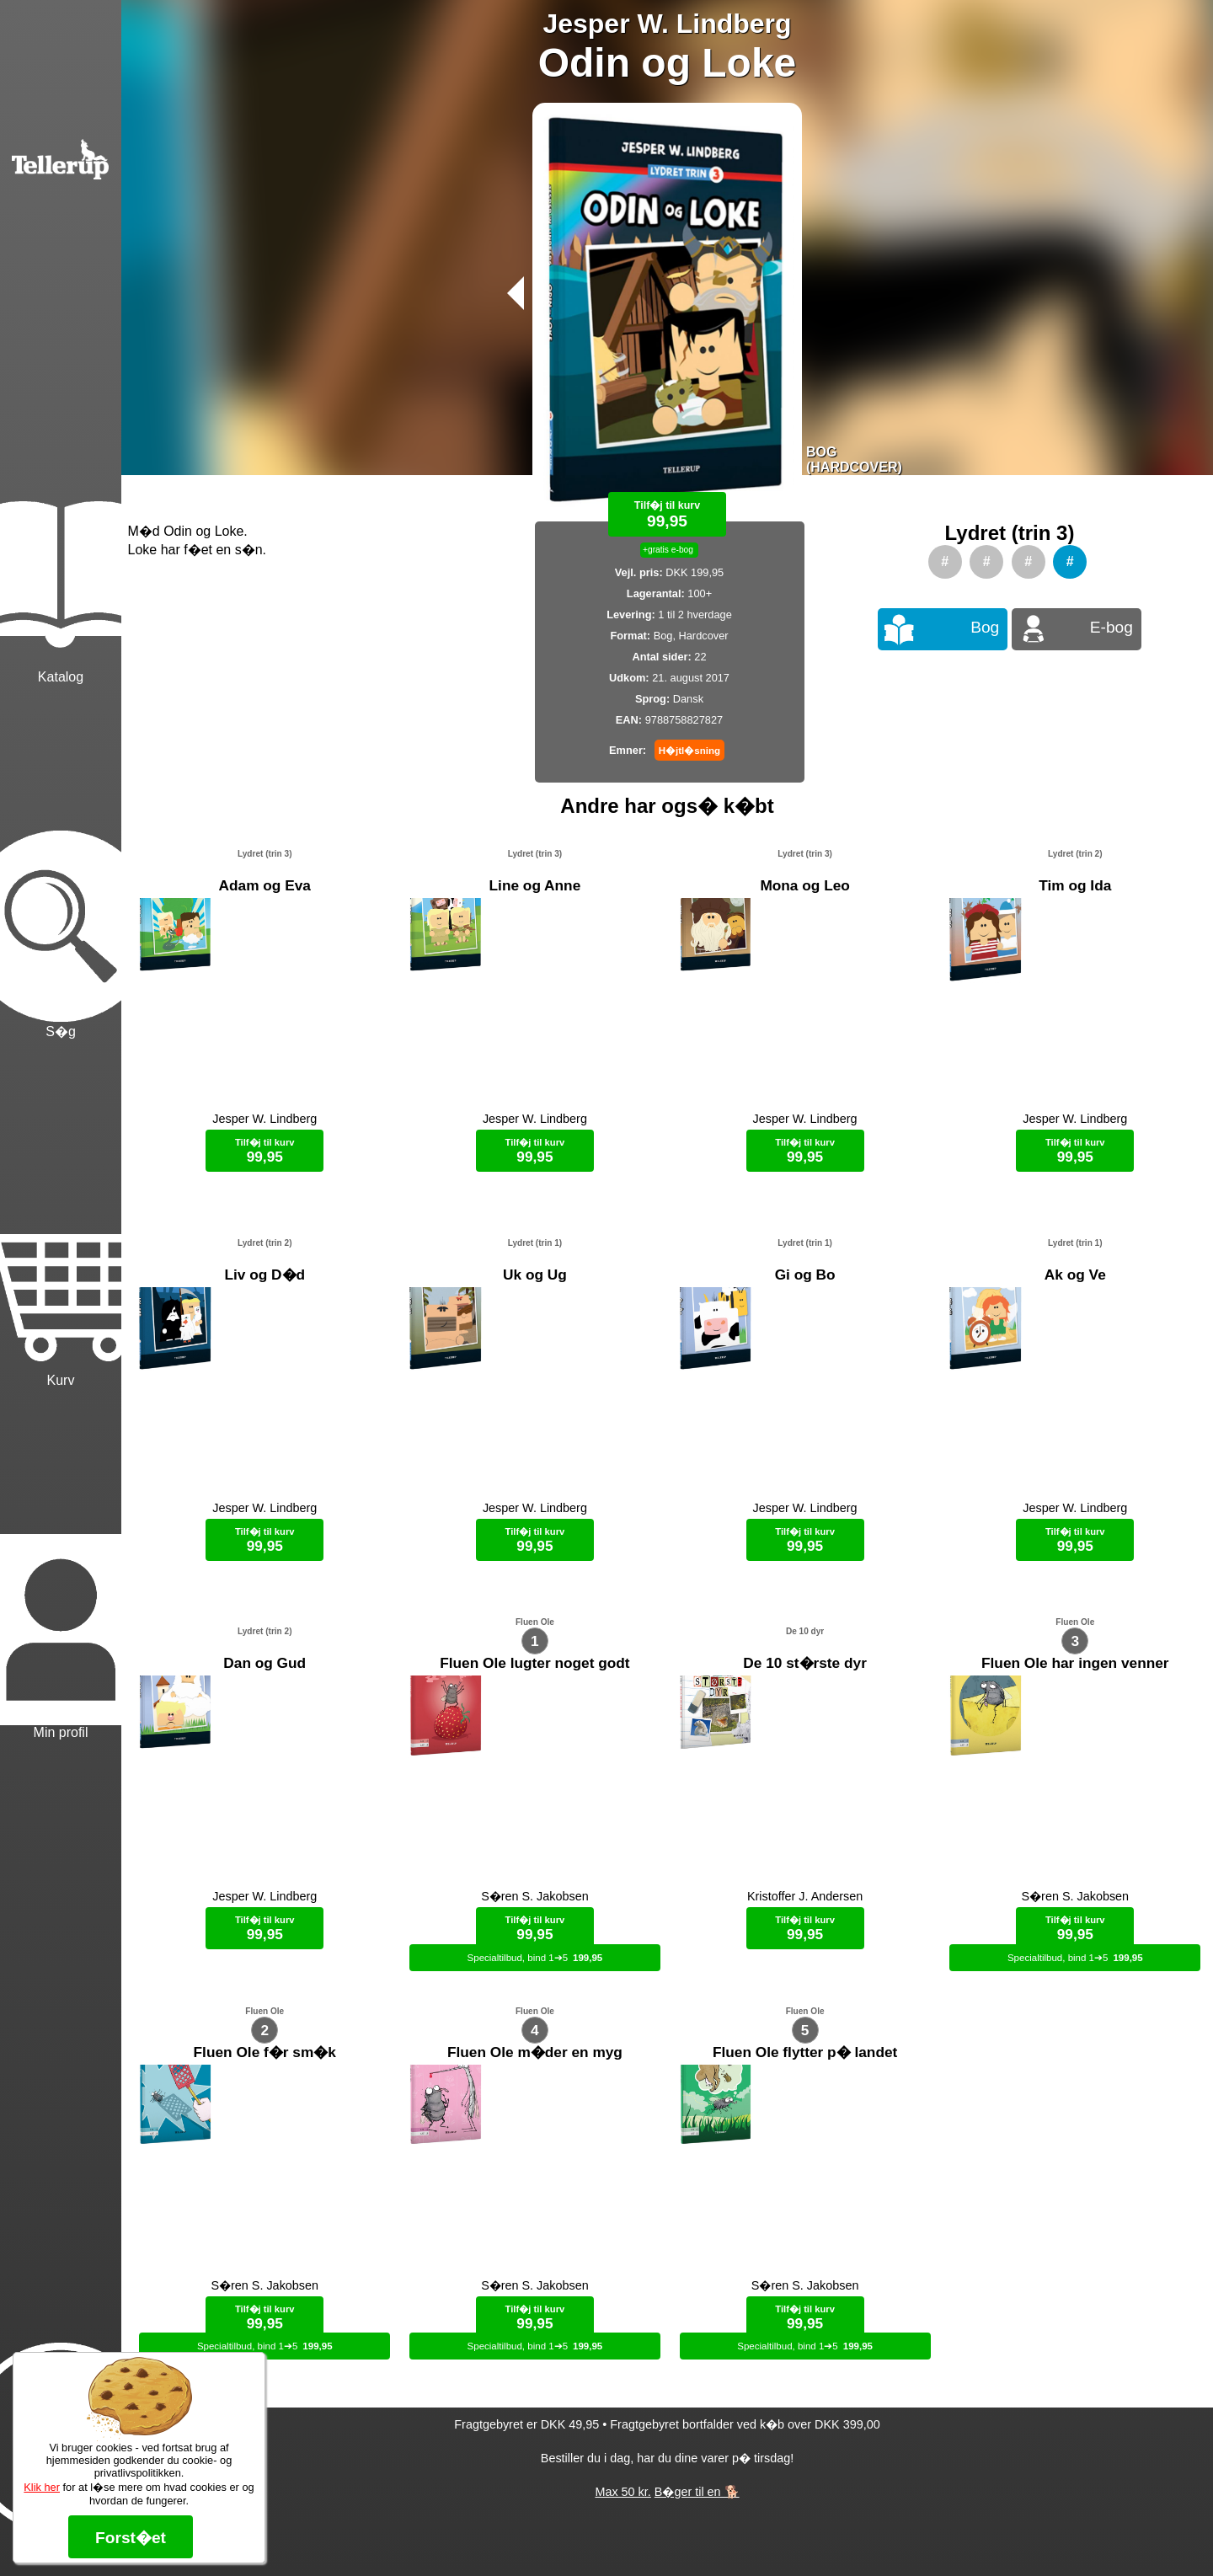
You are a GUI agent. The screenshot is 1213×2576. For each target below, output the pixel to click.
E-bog (1111, 627)
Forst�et (130, 2538)
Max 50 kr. (622, 2534)
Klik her (42, 2487)
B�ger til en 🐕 (697, 2534)
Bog (984, 627)
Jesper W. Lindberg (666, 23)
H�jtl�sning (689, 751)
